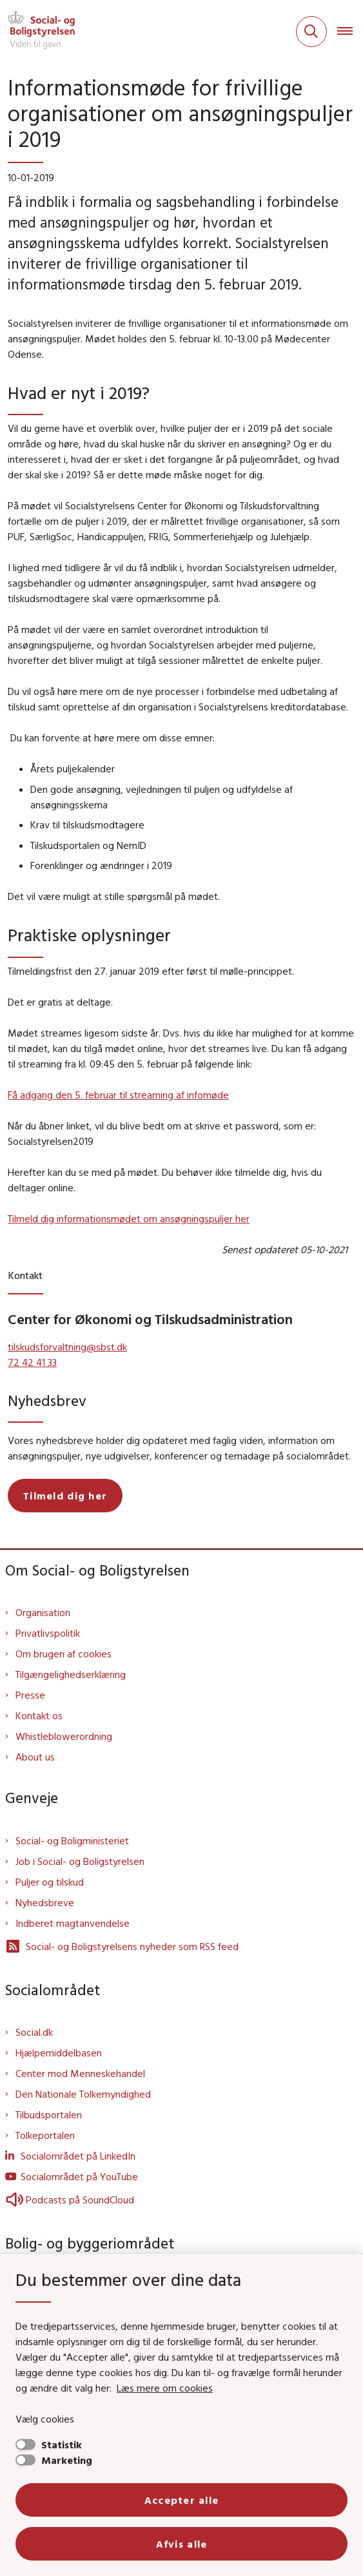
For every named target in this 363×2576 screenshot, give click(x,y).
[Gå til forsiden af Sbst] (37, 31)
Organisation (42, 1612)
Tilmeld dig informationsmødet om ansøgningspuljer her (129, 1218)
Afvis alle (182, 2543)
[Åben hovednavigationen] (350, 31)
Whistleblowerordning (63, 1736)
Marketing (66, 2460)
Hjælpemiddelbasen (58, 2052)
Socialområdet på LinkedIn (78, 2155)
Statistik (61, 2444)
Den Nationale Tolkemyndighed (83, 2093)
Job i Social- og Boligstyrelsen (79, 1861)
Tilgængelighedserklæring (70, 1674)
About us (35, 1756)
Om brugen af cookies (63, 1653)
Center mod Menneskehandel (80, 2073)
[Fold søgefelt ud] (311, 31)
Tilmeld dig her (65, 1495)
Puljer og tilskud (49, 1881)
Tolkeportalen (45, 2135)
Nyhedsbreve (44, 1902)
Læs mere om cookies (165, 2387)
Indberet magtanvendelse (72, 1923)
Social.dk (34, 2031)
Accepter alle (181, 2499)
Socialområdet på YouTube (79, 2176)
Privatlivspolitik (47, 1632)
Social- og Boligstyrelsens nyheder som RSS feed (122, 1946)
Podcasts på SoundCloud (69, 2199)
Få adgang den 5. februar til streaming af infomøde (118, 1094)
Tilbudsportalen (48, 2114)
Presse (30, 1694)
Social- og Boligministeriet (72, 1840)
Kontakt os (39, 1715)
